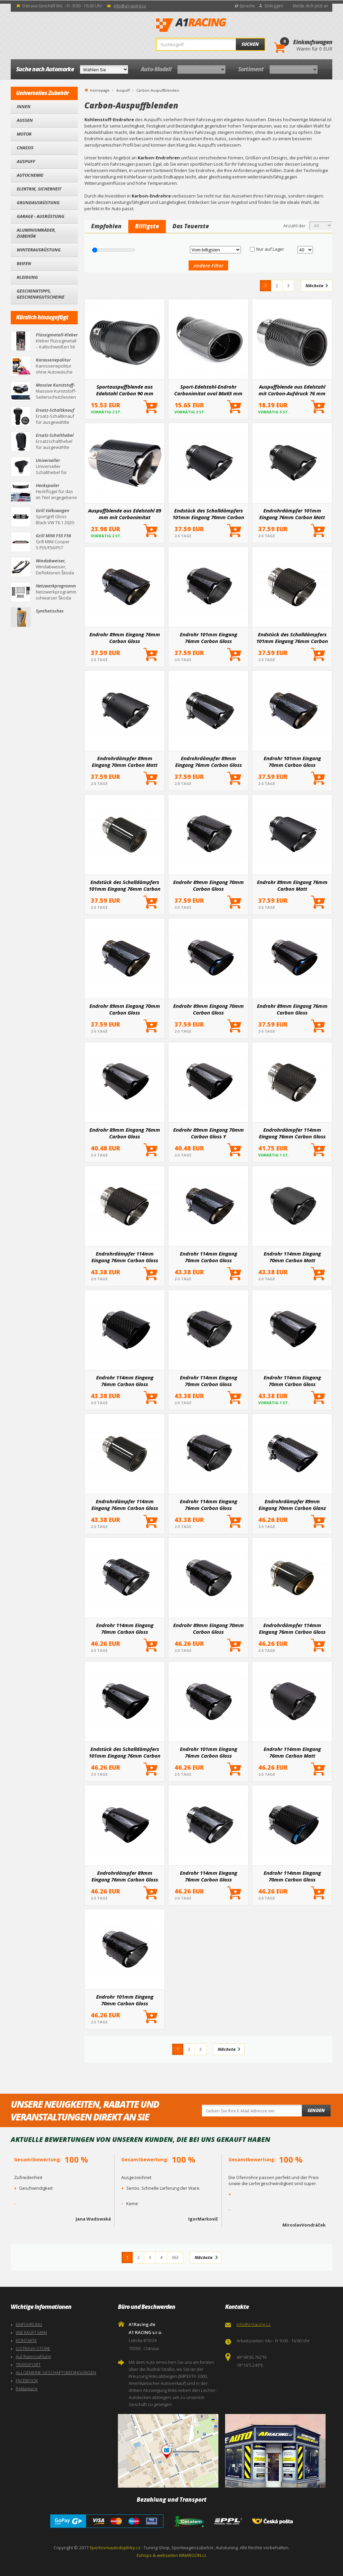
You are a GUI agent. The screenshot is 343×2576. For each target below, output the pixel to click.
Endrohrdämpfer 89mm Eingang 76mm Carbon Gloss (208, 761)
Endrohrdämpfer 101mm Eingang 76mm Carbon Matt (292, 513)
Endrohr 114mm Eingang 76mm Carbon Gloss (124, 1380)
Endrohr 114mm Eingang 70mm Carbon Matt (292, 1257)
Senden (316, 2110)
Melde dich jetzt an (310, 6)
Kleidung (27, 277)
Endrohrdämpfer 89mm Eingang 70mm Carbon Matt (124, 761)
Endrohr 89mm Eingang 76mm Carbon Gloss (124, 637)
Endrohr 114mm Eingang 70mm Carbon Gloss (208, 1257)
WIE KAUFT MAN (31, 2332)
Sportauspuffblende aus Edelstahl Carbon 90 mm (124, 390)
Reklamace (27, 2389)
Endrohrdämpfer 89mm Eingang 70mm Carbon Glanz (292, 1504)
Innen (23, 106)
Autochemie (30, 175)
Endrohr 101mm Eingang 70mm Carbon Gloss (292, 761)
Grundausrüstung (38, 202)
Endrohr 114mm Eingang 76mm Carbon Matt (292, 1752)
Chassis (25, 148)
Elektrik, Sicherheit (39, 189)
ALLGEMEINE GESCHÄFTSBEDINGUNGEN (56, 2372)
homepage (100, 90)
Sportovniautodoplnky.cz (114, 2548)
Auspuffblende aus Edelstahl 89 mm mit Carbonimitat (124, 513)
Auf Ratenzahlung (33, 2356)
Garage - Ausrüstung (40, 216)
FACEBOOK (27, 2381)
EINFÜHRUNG (29, 2324)
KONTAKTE (26, 2340)
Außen (25, 120)
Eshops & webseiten (157, 2555)
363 (175, 2257)
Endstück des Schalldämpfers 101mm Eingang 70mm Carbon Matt (208, 513)
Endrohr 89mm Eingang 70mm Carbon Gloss (208, 885)
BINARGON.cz (192, 2555)
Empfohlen (106, 226)
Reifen (24, 263)
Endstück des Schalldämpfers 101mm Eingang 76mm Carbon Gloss (292, 637)
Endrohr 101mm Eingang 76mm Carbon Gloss (208, 637)
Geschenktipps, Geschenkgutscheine (40, 294)
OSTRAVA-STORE (33, 2348)
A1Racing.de (213, 25)
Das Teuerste (191, 226)
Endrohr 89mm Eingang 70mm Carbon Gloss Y (208, 1133)
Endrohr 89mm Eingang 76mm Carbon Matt (292, 885)
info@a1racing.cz (130, 6)
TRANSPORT (28, 2364)
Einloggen (274, 6)
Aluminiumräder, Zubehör (36, 233)
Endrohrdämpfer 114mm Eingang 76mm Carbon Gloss (292, 1133)
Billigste (147, 226)
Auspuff (26, 161)
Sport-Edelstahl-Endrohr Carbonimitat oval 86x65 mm (208, 390)
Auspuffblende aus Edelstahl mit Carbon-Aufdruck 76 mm (292, 390)
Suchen (250, 44)
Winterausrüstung (39, 250)
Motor (24, 134)
